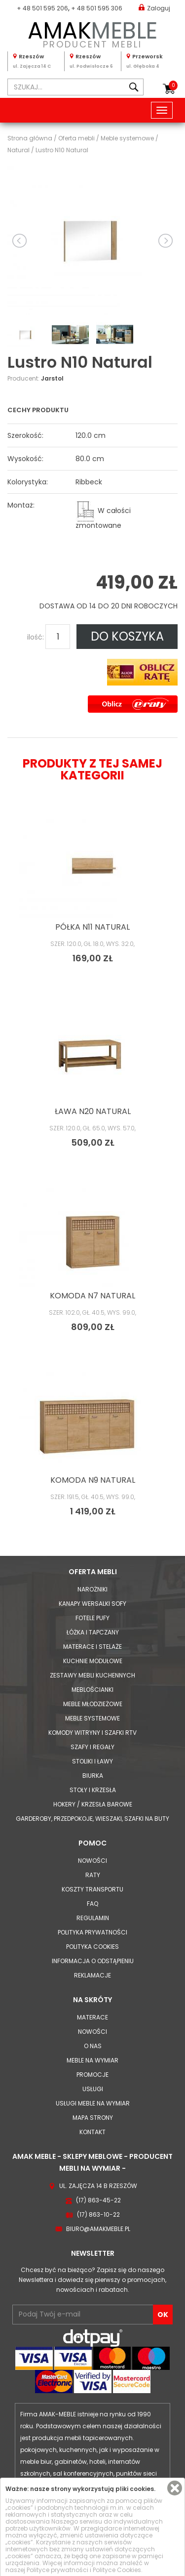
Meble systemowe (92, 1718)
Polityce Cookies (117, 2570)
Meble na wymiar (92, 2060)
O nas (93, 2046)
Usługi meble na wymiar (93, 2103)
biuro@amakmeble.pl (98, 2229)
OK (162, 2314)
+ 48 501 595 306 (96, 8)
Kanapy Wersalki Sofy (92, 1603)
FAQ (92, 1903)
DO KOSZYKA (127, 636)
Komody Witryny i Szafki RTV (92, 1732)
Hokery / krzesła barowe (92, 1804)
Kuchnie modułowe (92, 1661)
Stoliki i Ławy (92, 1761)
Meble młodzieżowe (92, 1704)
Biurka (92, 1775)
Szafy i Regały (92, 1747)
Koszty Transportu (92, 1889)
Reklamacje (92, 1975)
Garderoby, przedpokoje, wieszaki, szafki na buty (92, 1818)
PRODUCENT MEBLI (92, 32)
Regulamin (92, 1918)
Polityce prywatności (57, 2570)
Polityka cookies (92, 1946)
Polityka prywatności (92, 1932)
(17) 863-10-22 (98, 2214)
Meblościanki (92, 1689)
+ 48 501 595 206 (42, 8)
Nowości (92, 1860)
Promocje (92, 2074)
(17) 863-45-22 (98, 2200)
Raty (92, 1875)
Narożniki (92, 1589)
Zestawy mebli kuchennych (92, 1675)
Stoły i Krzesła (93, 1790)
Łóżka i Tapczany (93, 1632)
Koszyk (173, 85)
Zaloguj (154, 7)
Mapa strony (93, 2117)
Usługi (92, 2089)
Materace (92, 2017)
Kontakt (92, 2132)
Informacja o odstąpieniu (93, 1961)
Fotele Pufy (92, 1618)
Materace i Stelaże (92, 1646)
